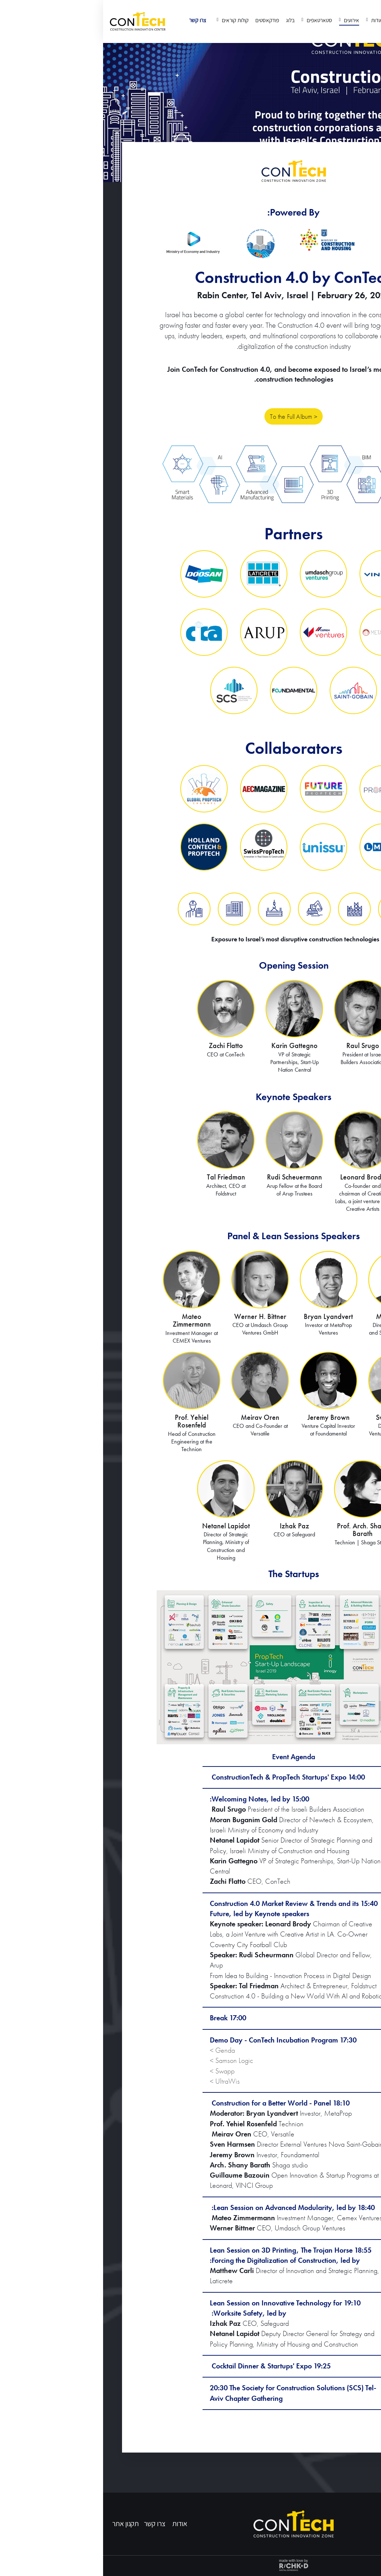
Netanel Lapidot (123, 1526)
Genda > (119, 2050)
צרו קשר (94, 20)
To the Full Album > (193, 418)
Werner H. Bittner (157, 1316)
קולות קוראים (131, 20)
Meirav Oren (157, 1417)
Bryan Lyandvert (225, 1316)
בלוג (187, 20)
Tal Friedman (123, 1177)
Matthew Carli (294, 1316)
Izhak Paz (191, 1526)
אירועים (247, 20)
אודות (273, 20)
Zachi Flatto (123, 1045)
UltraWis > (122, 2081)
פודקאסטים (164, 20)
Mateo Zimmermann (89, 1320)
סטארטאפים (215, 20)
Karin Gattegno (191, 1045)
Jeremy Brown (225, 1417)
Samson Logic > (128, 2060)
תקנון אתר (22, 2523)
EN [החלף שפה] (365, 14)
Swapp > (119, 2071)
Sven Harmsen (294, 1417)
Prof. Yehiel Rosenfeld (88, 1421)
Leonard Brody (259, 1177)
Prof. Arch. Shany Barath (260, 1530)
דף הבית (295, 20)
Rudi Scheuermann (191, 1177)
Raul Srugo (259, 1045)
